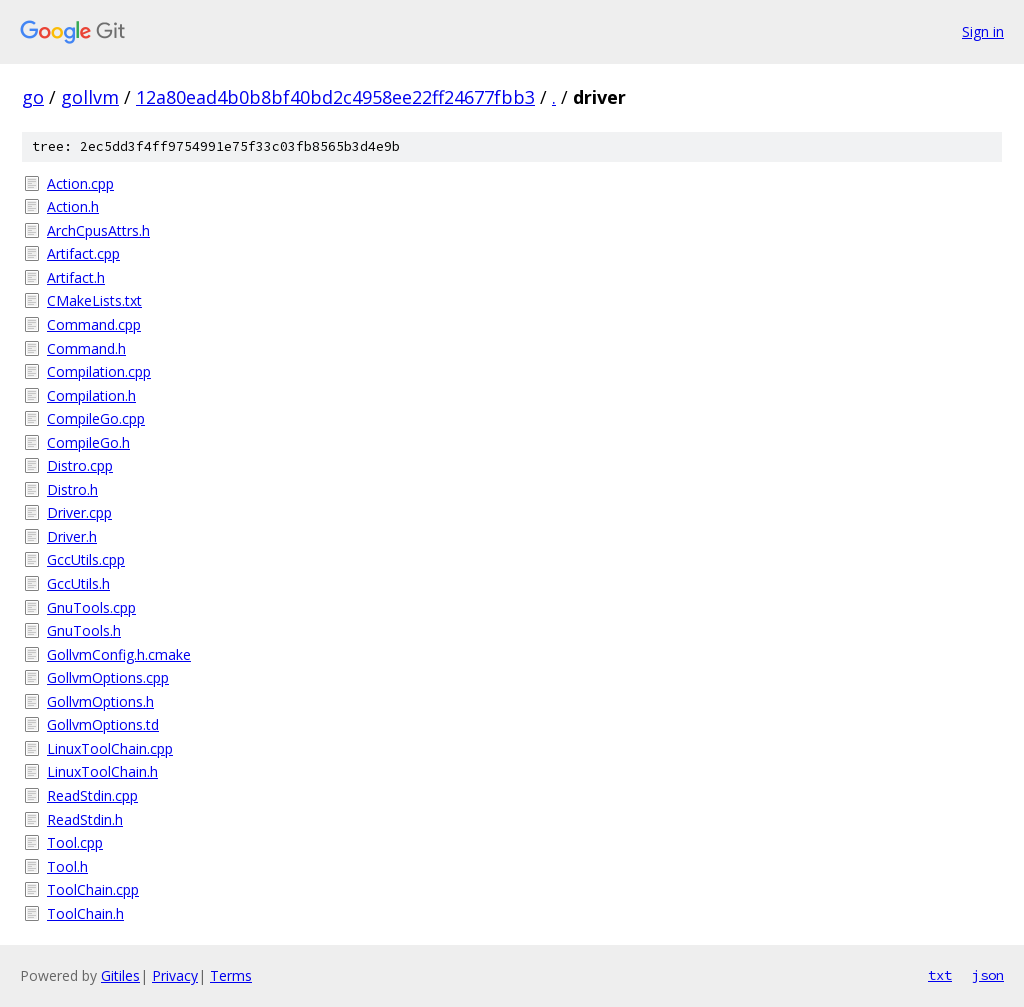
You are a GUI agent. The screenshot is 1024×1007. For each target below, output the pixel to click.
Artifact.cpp (83, 253)
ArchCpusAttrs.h (98, 230)
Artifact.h (76, 277)
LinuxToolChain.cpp (110, 748)
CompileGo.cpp (96, 418)
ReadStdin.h (85, 819)
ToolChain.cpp (93, 889)
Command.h (86, 348)
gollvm (90, 97)
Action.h (73, 206)
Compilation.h (91, 395)
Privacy (175, 975)
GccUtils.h (78, 583)
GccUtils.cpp (86, 559)
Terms (231, 975)
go (33, 97)
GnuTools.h (84, 630)
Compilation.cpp (99, 371)
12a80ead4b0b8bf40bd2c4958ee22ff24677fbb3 (335, 97)
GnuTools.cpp (91, 607)
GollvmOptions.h (100, 701)
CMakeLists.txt (94, 300)
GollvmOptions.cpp (108, 677)
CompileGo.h (88, 442)
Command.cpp (94, 324)
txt (940, 975)
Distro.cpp (80, 465)
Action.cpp (80, 183)
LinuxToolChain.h (102, 771)
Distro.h (72, 489)
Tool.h (67, 866)
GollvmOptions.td (103, 724)
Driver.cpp (79, 512)
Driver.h (72, 536)
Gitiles (120, 975)
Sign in (983, 31)
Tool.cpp (75, 842)
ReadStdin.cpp (92, 795)
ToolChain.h (85, 913)
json (988, 975)
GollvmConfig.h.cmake (119, 654)
